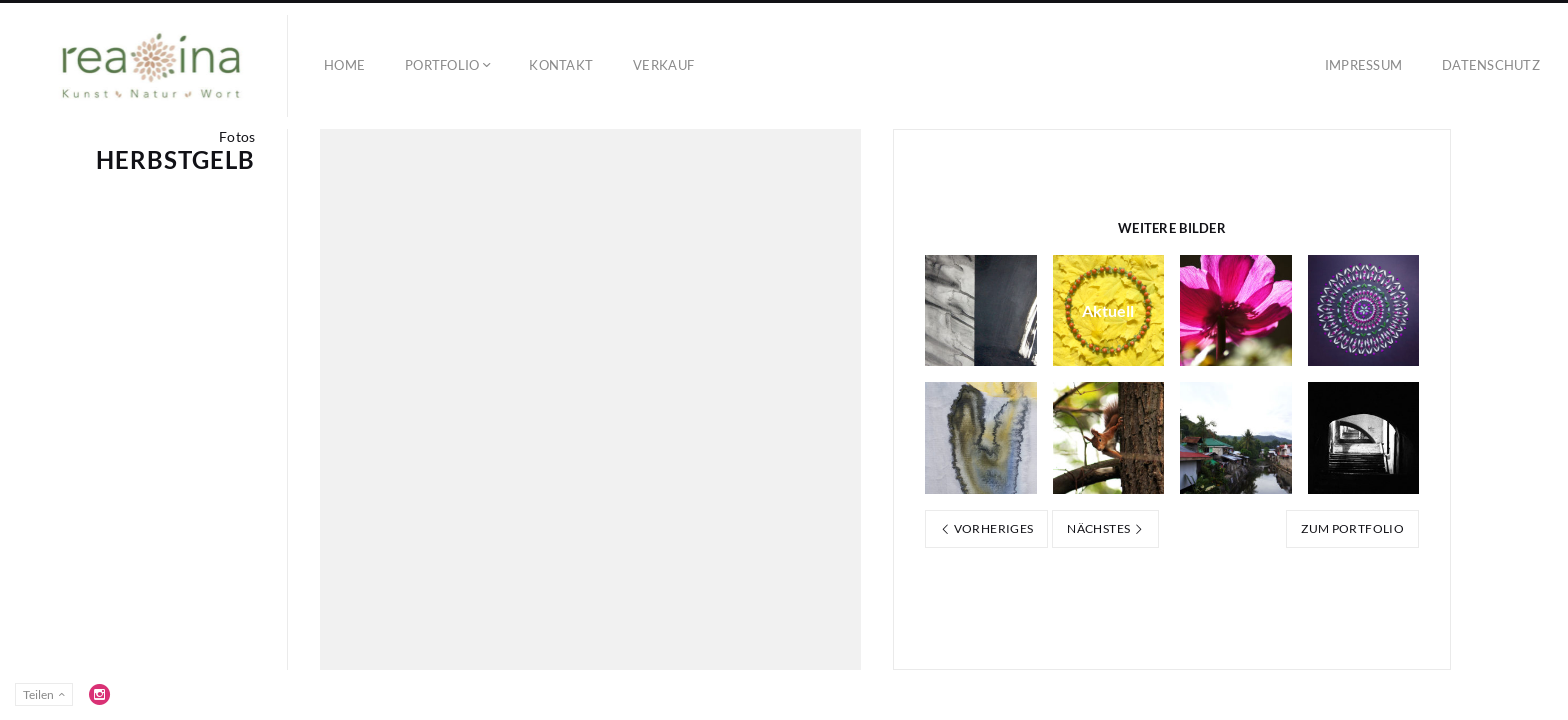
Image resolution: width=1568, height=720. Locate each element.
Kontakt (561, 65)
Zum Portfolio (1352, 528)
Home (344, 65)
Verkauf (663, 65)
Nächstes (1105, 528)
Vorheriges (986, 528)
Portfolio (442, 65)
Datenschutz (1491, 65)
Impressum (1363, 65)
